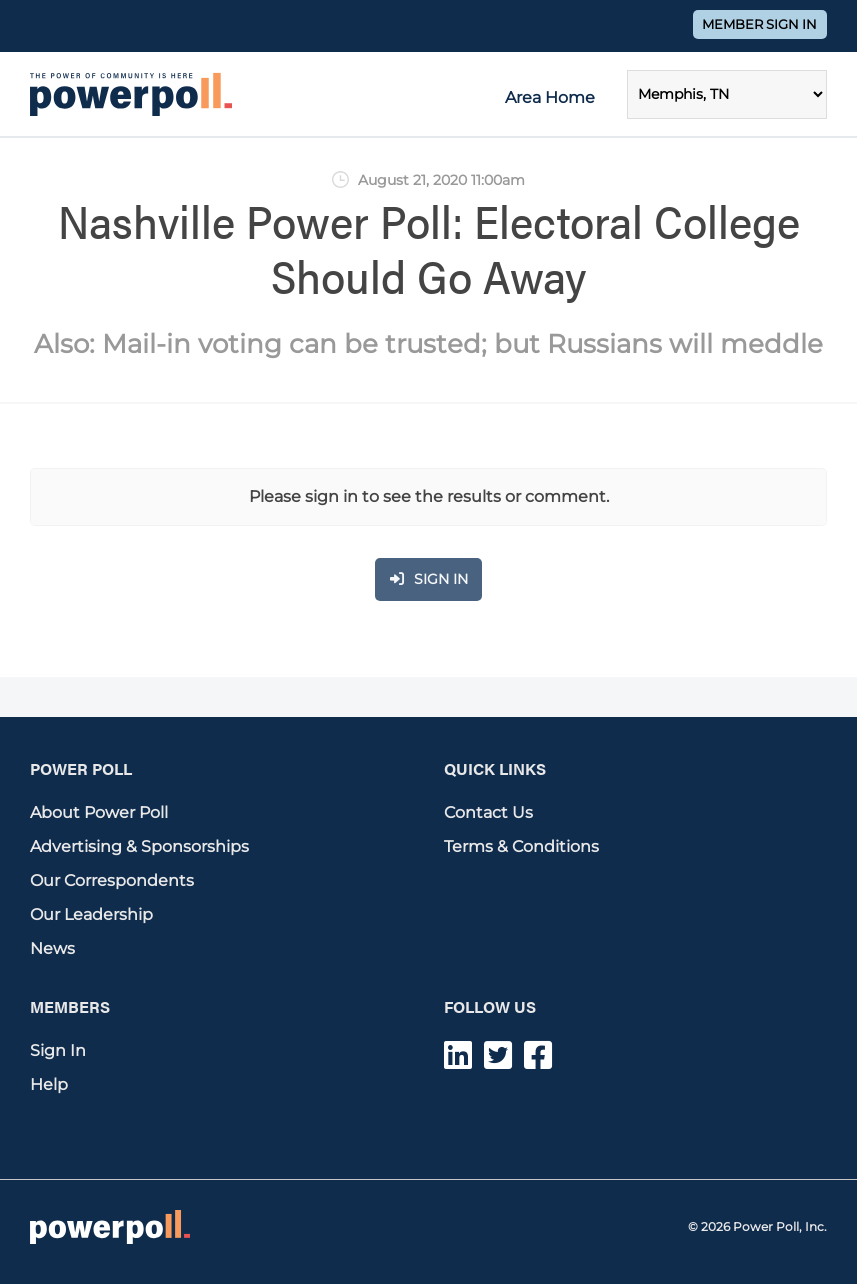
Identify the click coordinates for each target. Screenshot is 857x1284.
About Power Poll (99, 812)
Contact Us (488, 812)
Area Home (550, 97)
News (52, 948)
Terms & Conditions (521, 846)
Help (49, 1084)
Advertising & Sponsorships (139, 846)
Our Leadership (91, 914)
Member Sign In (759, 24)
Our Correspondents (112, 880)
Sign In (58, 1050)
